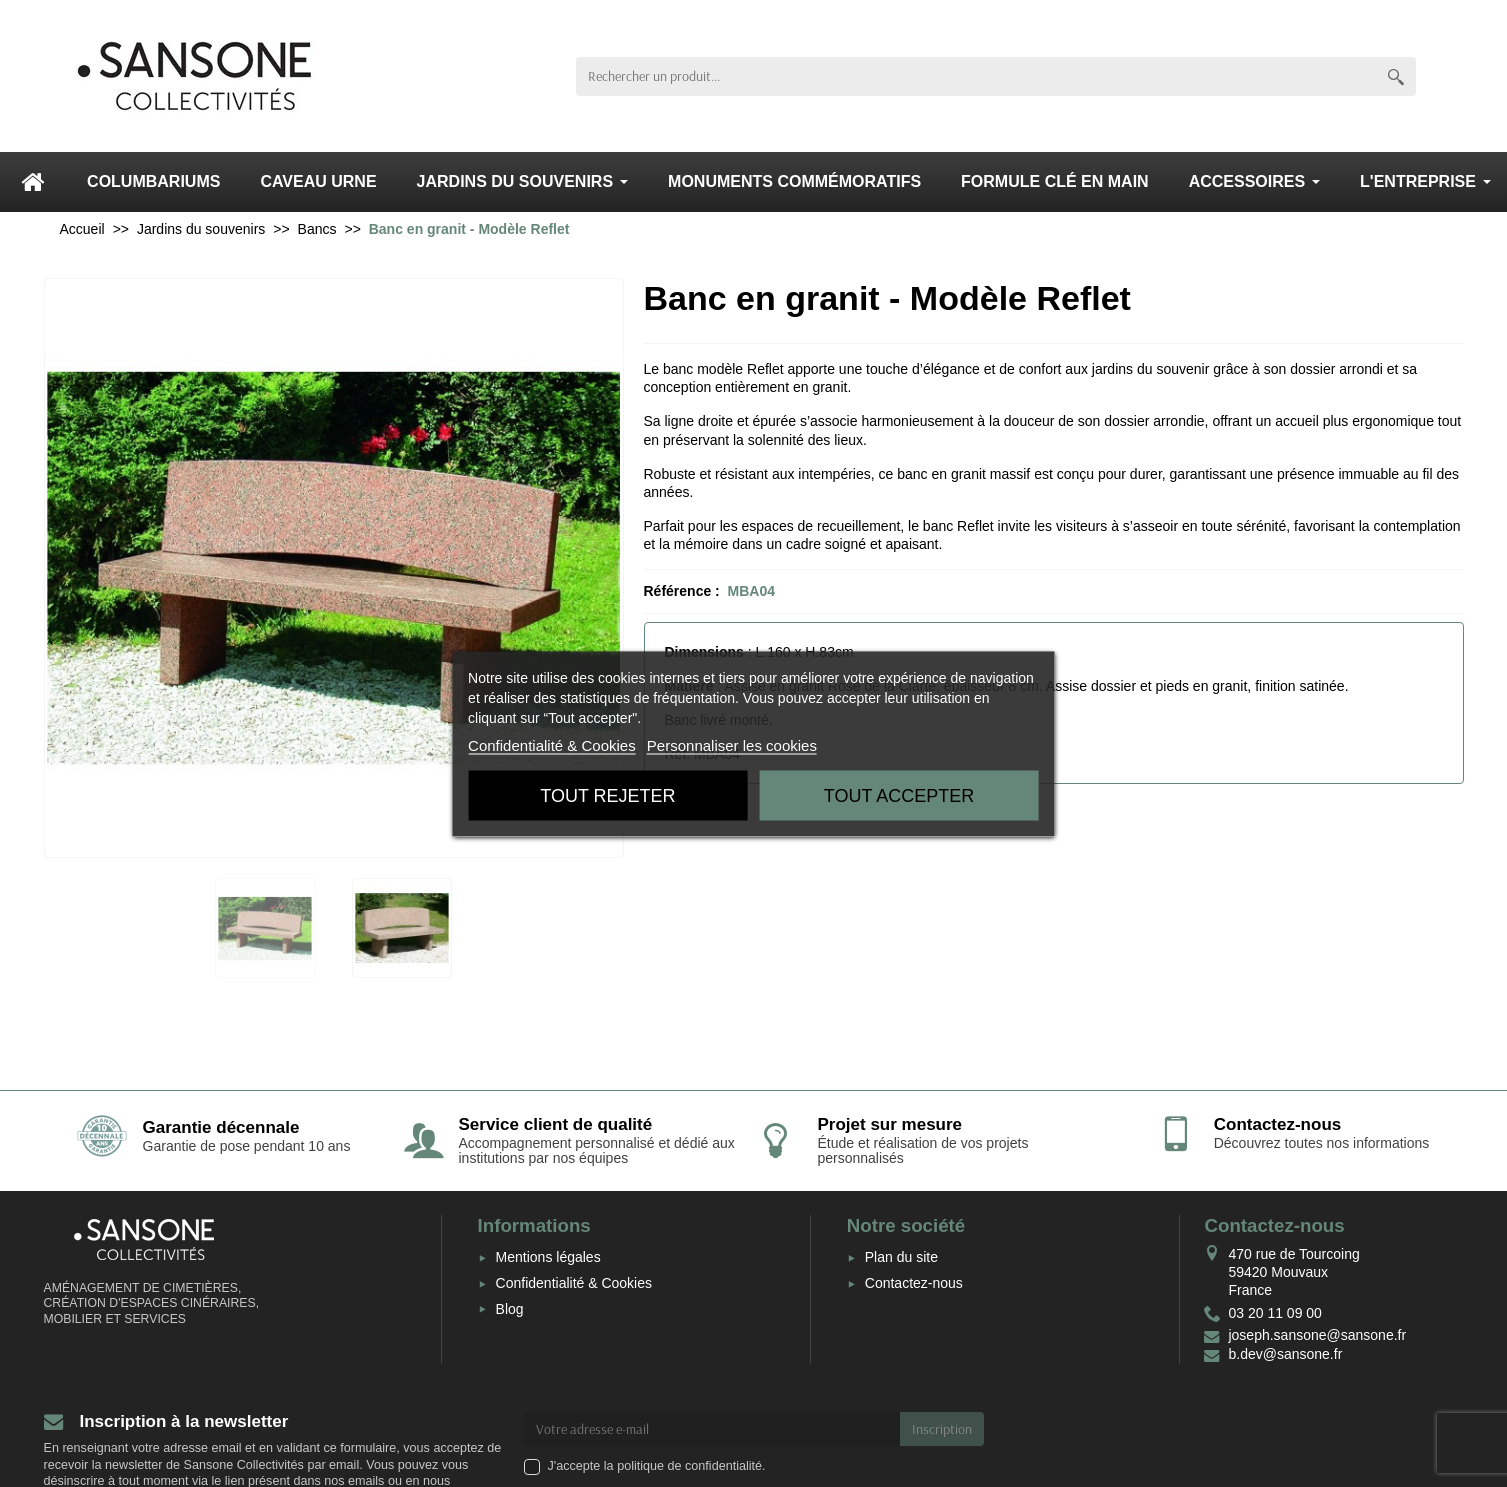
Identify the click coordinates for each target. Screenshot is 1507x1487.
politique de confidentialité (689, 1466)
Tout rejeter (607, 795)
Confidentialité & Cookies (574, 1283)
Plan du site (901, 1257)
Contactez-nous (914, 1283)
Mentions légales (548, 1257)
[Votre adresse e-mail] (712, 1429)
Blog (510, 1309)
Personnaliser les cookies (732, 744)
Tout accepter (899, 795)
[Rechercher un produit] (976, 76)
